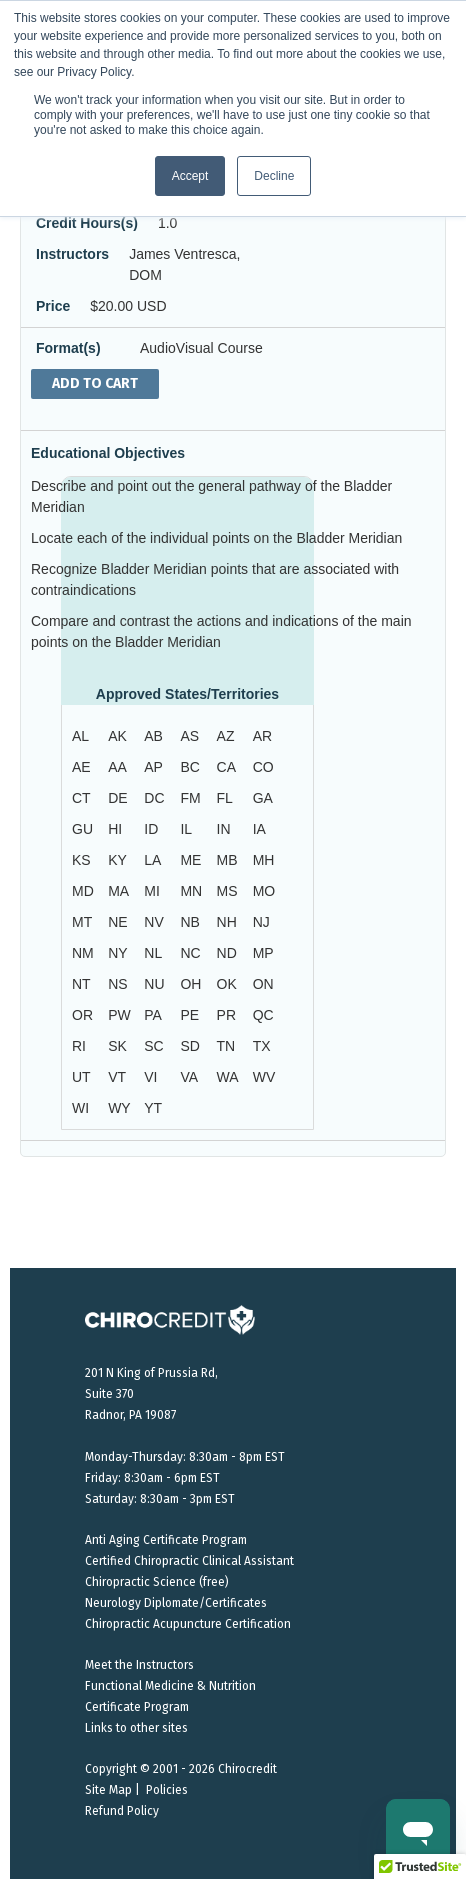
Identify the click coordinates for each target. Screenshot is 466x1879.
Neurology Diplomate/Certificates (176, 1603)
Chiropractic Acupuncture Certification (188, 1624)
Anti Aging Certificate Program (166, 1540)
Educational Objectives (108, 453)
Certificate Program (137, 1707)
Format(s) (68, 348)
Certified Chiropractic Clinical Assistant (189, 1561)
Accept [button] (190, 176)
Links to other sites (136, 1728)
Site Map (108, 1790)
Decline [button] (274, 176)
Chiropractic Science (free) (157, 1582)
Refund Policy (122, 1811)
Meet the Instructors (139, 1665)
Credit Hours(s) (87, 223)
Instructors (72, 254)
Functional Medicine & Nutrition (170, 1686)
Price (53, 306)
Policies (167, 1790)
